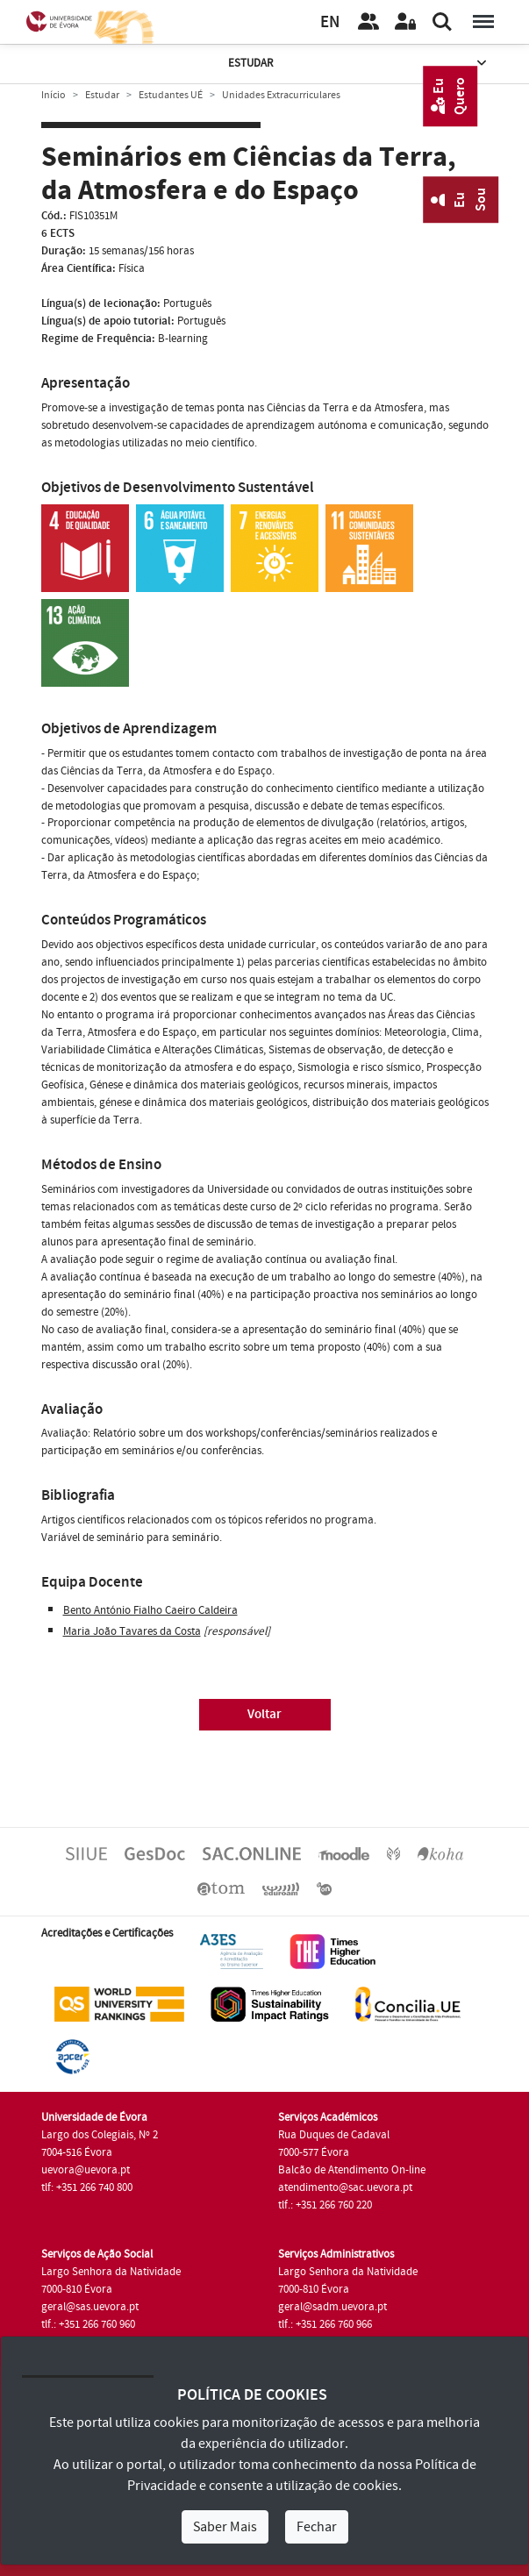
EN (330, 22)
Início (53, 95)
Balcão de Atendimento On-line (351, 2170)
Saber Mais (225, 2527)
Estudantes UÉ (171, 95)
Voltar (264, 1714)
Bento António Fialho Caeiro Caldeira (150, 1610)
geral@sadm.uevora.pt (332, 2307)
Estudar (359, 63)
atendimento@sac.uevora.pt (345, 2187)
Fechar (317, 2527)
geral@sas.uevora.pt (90, 2307)
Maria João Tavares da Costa (132, 1631)
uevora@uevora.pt (85, 2170)
